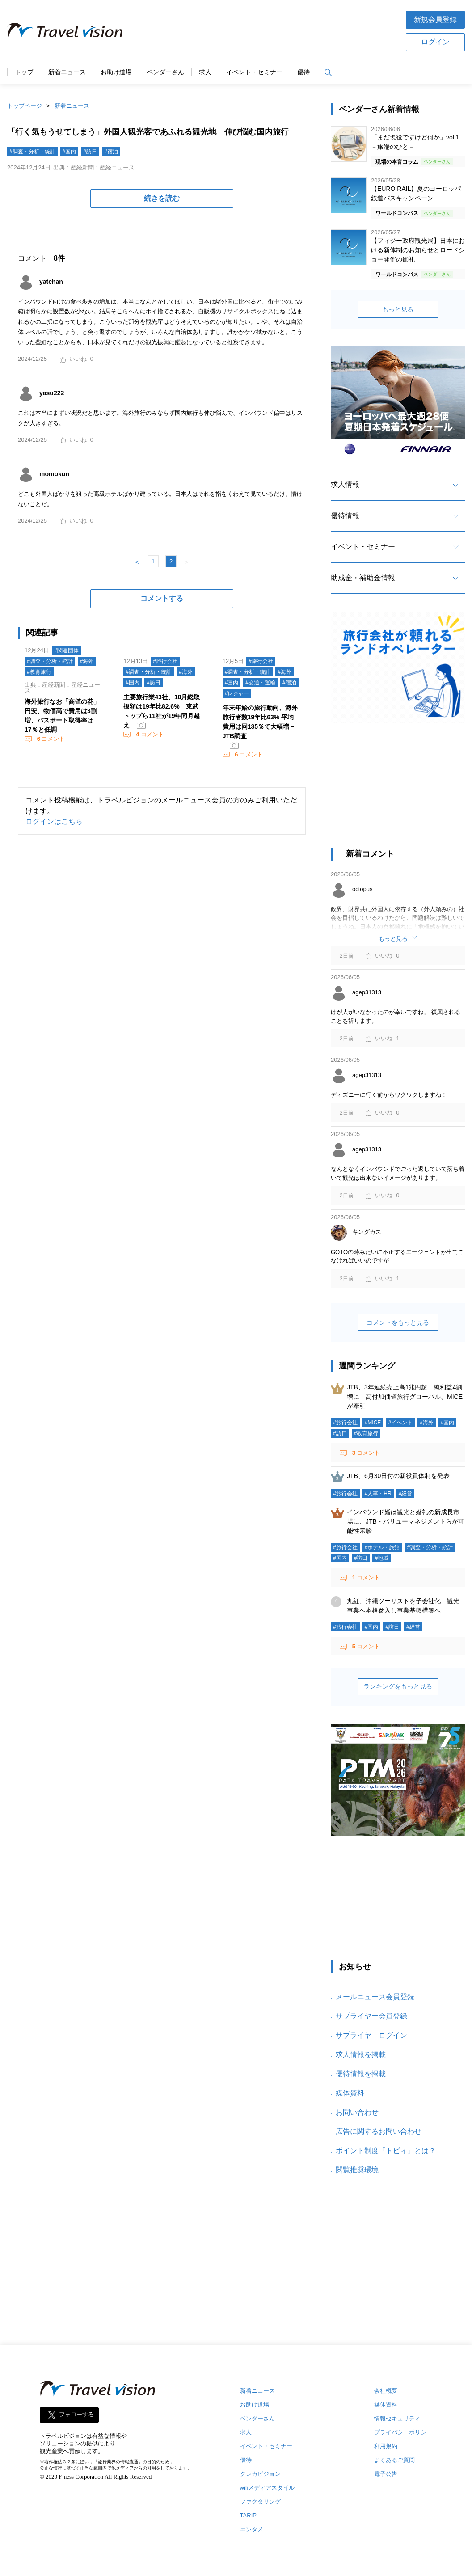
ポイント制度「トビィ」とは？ (386, 2150)
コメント (50, 738)
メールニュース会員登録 (375, 1997)
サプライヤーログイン (371, 2035)
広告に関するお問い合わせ (378, 2131)
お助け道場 (116, 72)
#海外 (87, 661)
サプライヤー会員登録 (371, 2016)
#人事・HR (378, 1494)
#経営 (406, 1494)
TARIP (248, 2515)
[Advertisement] (398, 790)
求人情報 (345, 484)
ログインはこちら (54, 821)
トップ (24, 72)
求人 (205, 72)
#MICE (373, 1422)
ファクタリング (260, 2501)
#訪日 (90, 151)
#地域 (381, 1558)
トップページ (24, 105)
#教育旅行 (39, 672)
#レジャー (237, 693)
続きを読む (162, 198)
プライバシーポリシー (403, 2432)
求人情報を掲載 (361, 2054)
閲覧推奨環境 (357, 2170)
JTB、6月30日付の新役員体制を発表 (398, 1475)
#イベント (400, 1422)
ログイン (435, 42)
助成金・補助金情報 (363, 578)
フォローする (76, 2414)
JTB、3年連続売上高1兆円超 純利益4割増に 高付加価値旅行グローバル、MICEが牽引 (405, 1397)
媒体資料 (350, 2093)
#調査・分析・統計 (32, 151)
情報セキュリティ (397, 2418)
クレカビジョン (260, 2473)
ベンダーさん (165, 72)
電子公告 (385, 2473)
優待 (303, 72)
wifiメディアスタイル (267, 2487)
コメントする (161, 598)
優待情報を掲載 (361, 2074)
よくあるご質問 (394, 2460)
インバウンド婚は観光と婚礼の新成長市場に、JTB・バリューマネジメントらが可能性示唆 (405, 1521)
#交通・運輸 (260, 683)
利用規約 (385, 2446)
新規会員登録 (435, 19)
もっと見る (397, 309)
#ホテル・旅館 (382, 1547)
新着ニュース (67, 72)
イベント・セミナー (254, 72)
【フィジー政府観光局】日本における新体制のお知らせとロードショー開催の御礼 (418, 250)
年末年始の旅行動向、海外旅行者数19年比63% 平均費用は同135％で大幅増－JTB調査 (260, 721)
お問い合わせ (357, 2112)
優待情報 (345, 515)
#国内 (69, 151)
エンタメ (251, 2529)
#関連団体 (66, 650)
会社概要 (385, 2390)
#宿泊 (111, 151)
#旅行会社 (165, 661)
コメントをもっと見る (398, 1322)
